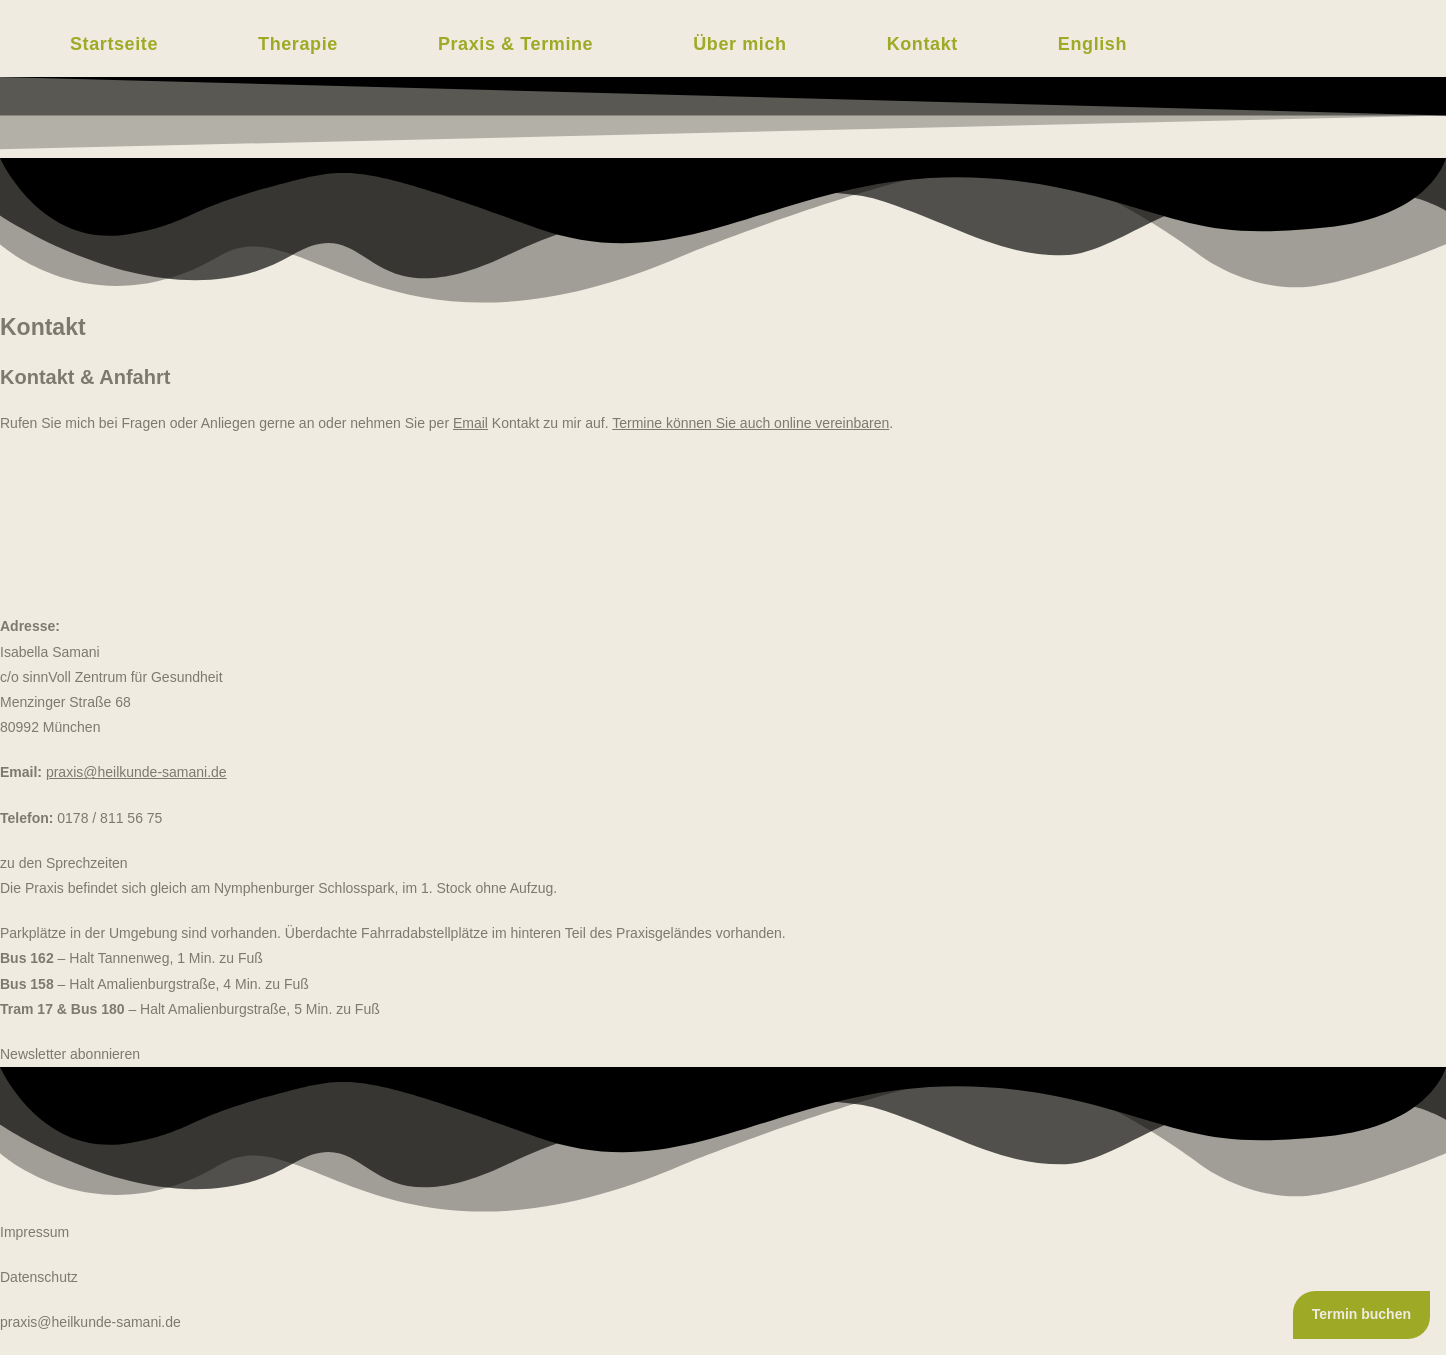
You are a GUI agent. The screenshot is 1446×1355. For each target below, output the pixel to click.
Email (470, 423)
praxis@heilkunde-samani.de (90, 1322)
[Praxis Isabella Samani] (723, 531)
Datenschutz (39, 1277)
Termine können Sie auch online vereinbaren (750, 423)
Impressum (34, 1232)
